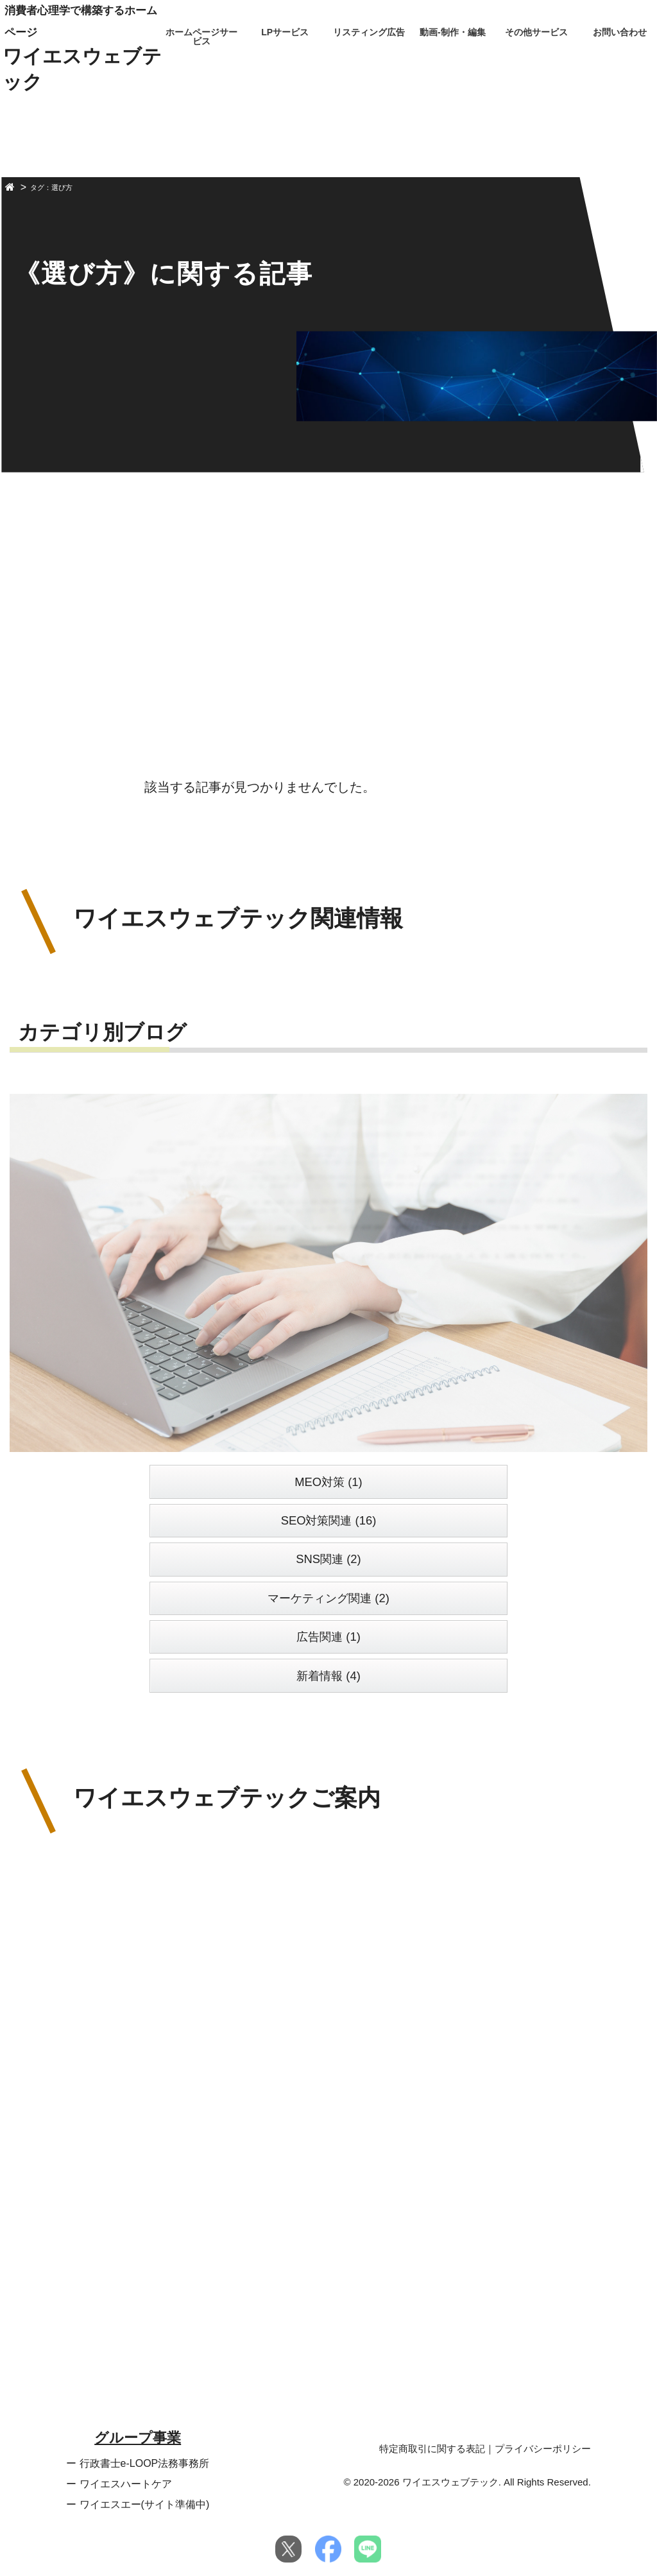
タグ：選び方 (51, 188)
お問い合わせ (620, 32)
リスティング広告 (369, 32)
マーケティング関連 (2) (328, 1598)
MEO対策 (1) (328, 1482)
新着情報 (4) (328, 1675)
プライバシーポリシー (543, 2448)
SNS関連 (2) (328, 1559)
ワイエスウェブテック (82, 69)
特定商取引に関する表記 (432, 2448)
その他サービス (536, 32)
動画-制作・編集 (453, 32)
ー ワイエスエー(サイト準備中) (137, 2504)
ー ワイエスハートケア (118, 2483)
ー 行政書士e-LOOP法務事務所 (137, 2463)
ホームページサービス (201, 36)
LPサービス (285, 32)
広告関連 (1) (328, 1636)
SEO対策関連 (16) (329, 1520)
